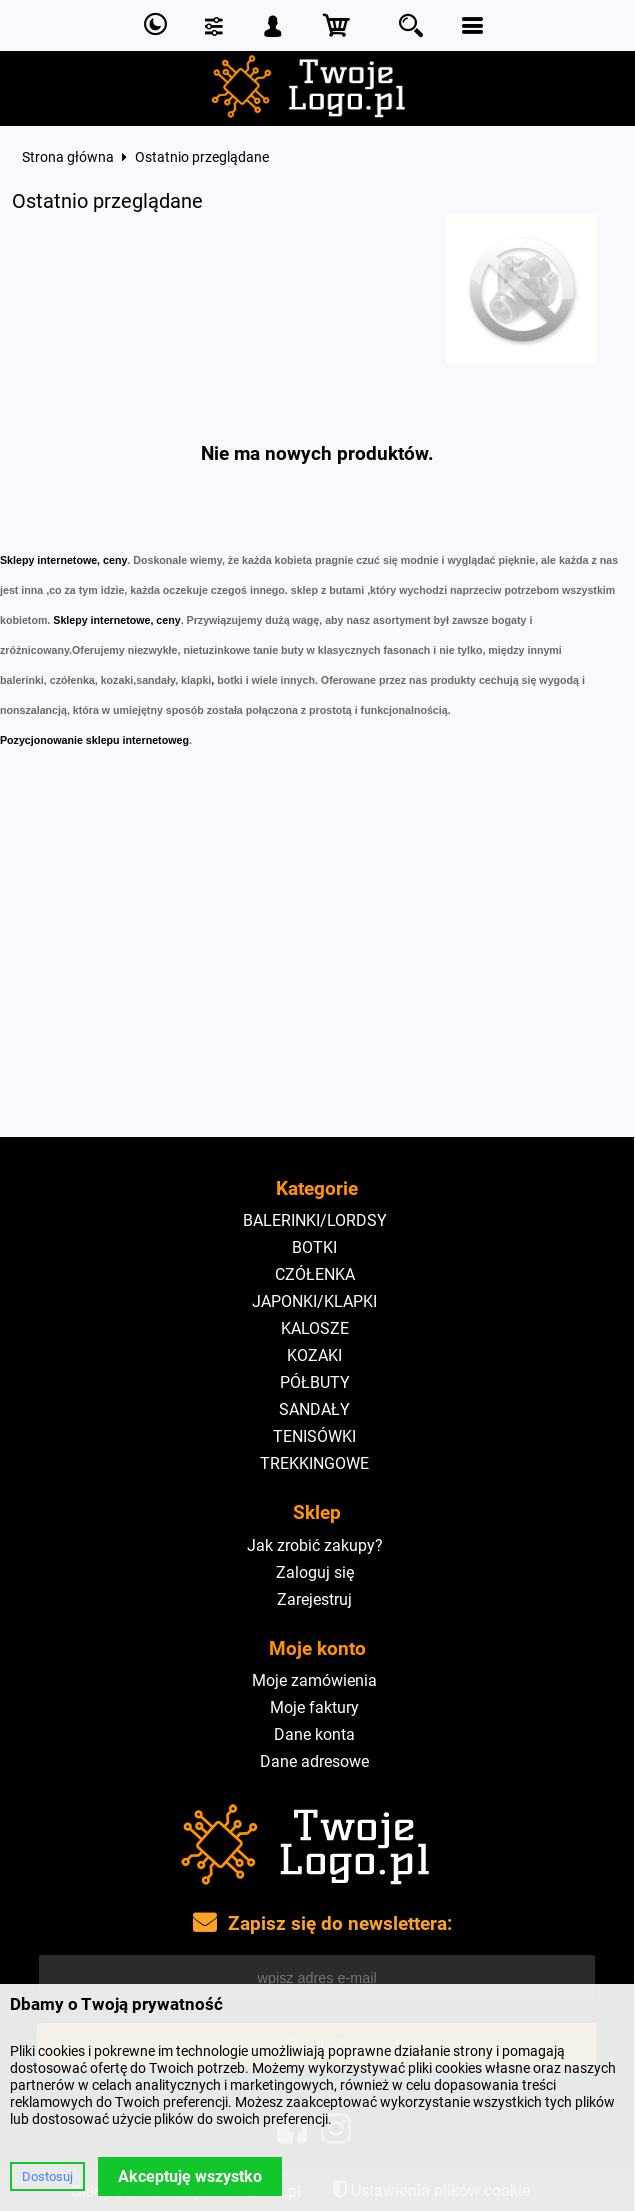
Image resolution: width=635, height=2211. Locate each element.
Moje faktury (314, 1707)
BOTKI (314, 1247)
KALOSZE (315, 1328)
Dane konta (314, 1734)
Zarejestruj (314, 1599)
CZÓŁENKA (315, 1274)
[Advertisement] (317, 987)
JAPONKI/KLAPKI (314, 1301)
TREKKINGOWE (314, 1463)
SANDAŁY (314, 1409)
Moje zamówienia (314, 1680)
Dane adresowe (314, 1761)
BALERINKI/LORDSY (315, 1220)
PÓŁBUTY (315, 1382)
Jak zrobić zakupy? (315, 1545)
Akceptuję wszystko (190, 2176)
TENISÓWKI (314, 1436)
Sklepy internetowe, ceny (63, 560)
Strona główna (68, 157)
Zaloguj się (315, 1572)
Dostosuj (47, 2176)
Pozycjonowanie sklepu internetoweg (94, 740)
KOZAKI (314, 1355)
